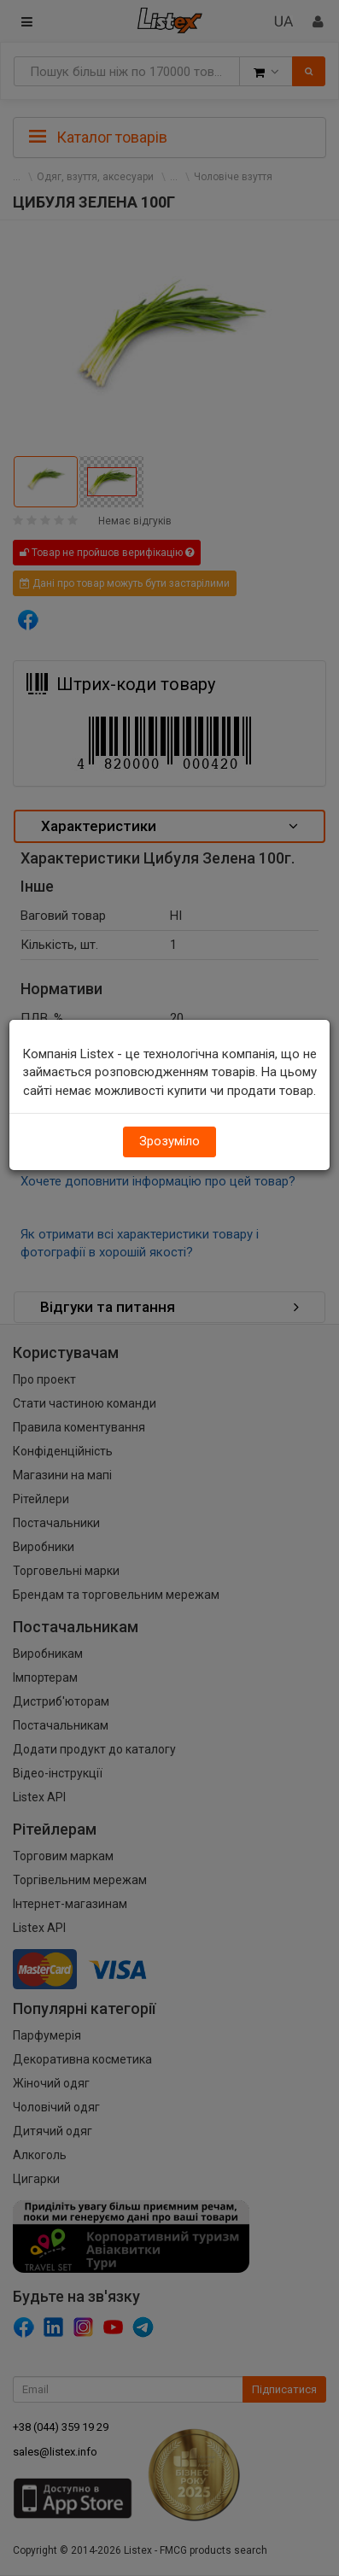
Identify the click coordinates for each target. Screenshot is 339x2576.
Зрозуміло (169, 1141)
